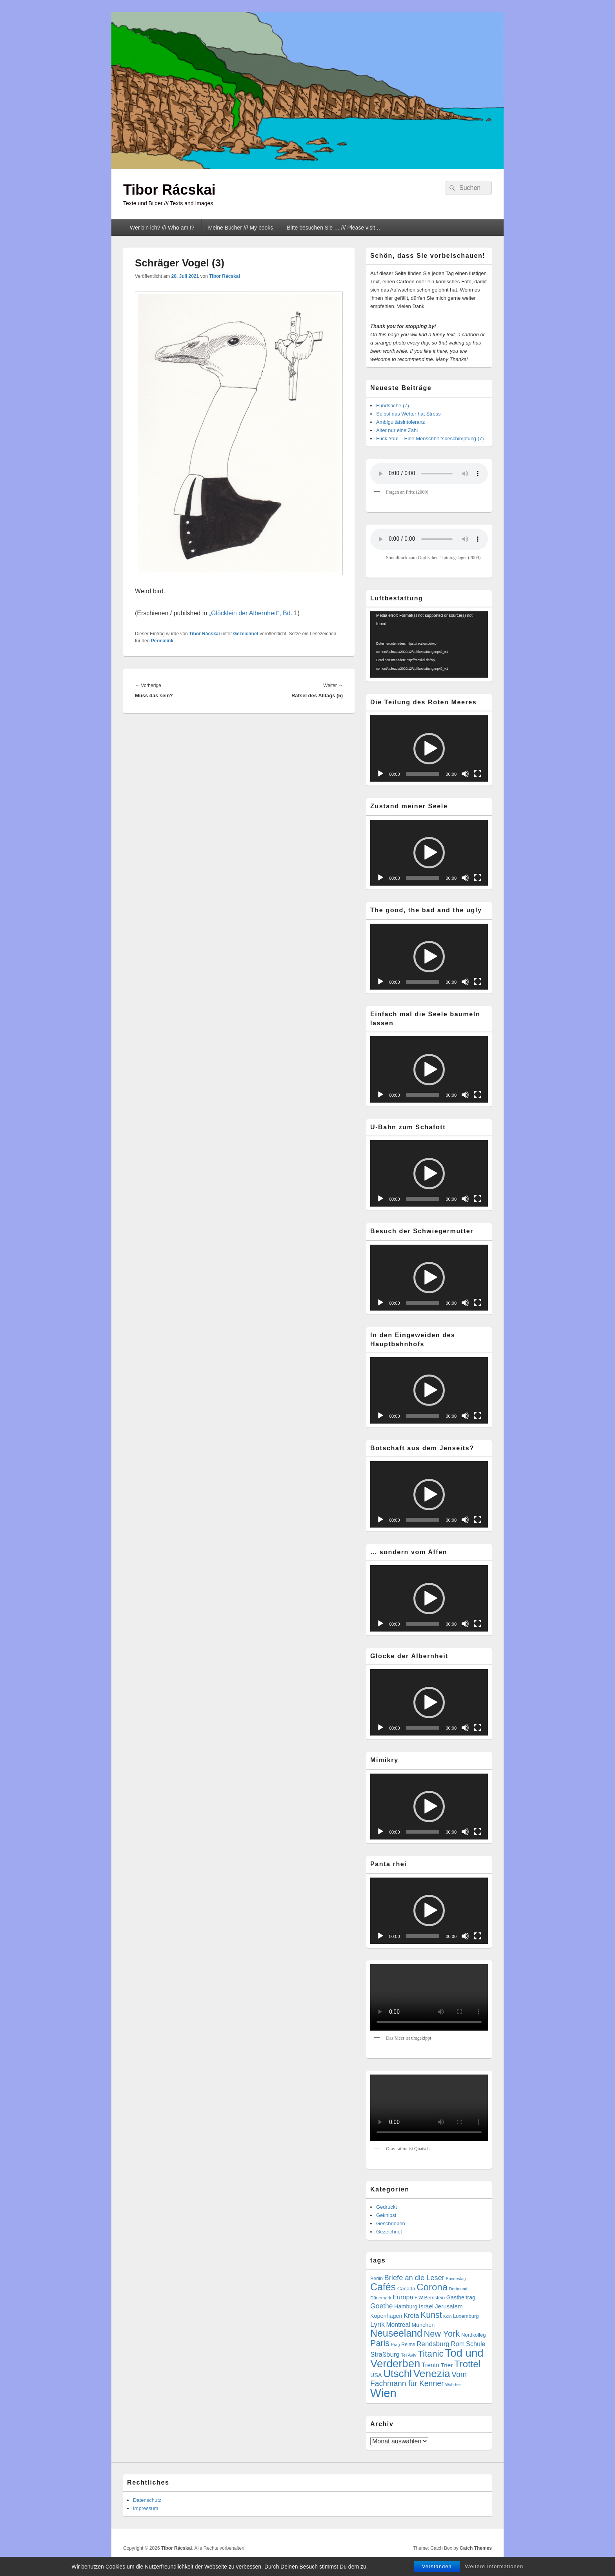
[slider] (423, 774)
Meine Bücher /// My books (240, 227)
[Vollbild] (478, 774)
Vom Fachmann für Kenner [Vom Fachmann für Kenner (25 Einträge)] (418, 2379)
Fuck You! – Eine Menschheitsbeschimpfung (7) (430, 438)
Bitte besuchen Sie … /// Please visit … (334, 227)
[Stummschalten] (465, 774)
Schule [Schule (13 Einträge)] (476, 2343)
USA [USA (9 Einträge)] (376, 2375)
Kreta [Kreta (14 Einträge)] (411, 2315)
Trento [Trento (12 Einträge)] (430, 2365)
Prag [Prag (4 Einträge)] (395, 2344)
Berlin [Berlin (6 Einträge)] (376, 2278)
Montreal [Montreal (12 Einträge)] (398, 2324)
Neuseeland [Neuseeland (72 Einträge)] (396, 2333)
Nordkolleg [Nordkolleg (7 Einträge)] (473, 2335)
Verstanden (437, 2566)
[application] (429, 644)
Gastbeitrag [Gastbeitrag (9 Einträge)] (460, 2297)
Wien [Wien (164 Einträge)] (383, 2392)
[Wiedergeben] (380, 774)
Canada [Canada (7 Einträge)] (406, 2289)
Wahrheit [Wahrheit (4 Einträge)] (453, 2384)
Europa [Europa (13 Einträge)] (403, 2297)
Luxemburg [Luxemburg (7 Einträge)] (466, 2316)
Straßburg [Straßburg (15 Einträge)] (385, 2354)
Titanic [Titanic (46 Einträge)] (431, 2354)
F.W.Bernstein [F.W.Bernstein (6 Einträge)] (430, 2298)
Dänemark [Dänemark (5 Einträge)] (380, 2297)
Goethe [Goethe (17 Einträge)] (381, 2306)
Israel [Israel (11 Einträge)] (426, 2306)
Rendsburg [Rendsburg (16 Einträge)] (433, 2344)
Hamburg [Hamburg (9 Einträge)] (405, 2306)
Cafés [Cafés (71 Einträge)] (383, 2286)
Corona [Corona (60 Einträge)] (432, 2287)
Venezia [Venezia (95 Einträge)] (431, 2373)
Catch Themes (476, 2548)
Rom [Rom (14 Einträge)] (458, 2344)
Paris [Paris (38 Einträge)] (379, 2343)
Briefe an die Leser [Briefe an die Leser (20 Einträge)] (414, 2277)
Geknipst (386, 2215)
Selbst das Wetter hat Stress (408, 414)
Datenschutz (147, 2500)
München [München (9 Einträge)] (423, 2325)
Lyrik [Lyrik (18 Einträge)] (377, 2324)
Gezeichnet (245, 633)
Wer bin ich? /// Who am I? (162, 227)
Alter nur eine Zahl (397, 430)
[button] (429, 748)
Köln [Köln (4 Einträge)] (447, 2316)
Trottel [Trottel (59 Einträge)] (467, 2364)
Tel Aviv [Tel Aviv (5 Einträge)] (408, 2354)
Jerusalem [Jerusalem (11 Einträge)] (449, 2306)
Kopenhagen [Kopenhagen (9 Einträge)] (386, 2316)
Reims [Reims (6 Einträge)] (408, 2344)
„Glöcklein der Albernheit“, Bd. (251, 613)
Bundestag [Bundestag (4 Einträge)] (456, 2278)
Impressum (145, 2508)
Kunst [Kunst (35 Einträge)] (431, 2314)
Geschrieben (390, 2223)
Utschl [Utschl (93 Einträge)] (397, 2373)
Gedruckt (386, 2207)
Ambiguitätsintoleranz (400, 422)
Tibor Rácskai (169, 190)
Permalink (162, 641)
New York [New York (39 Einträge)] (442, 2334)
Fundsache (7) (392, 405)
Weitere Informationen (494, 2566)
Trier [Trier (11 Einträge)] (446, 2365)
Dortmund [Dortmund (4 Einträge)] (458, 2288)
